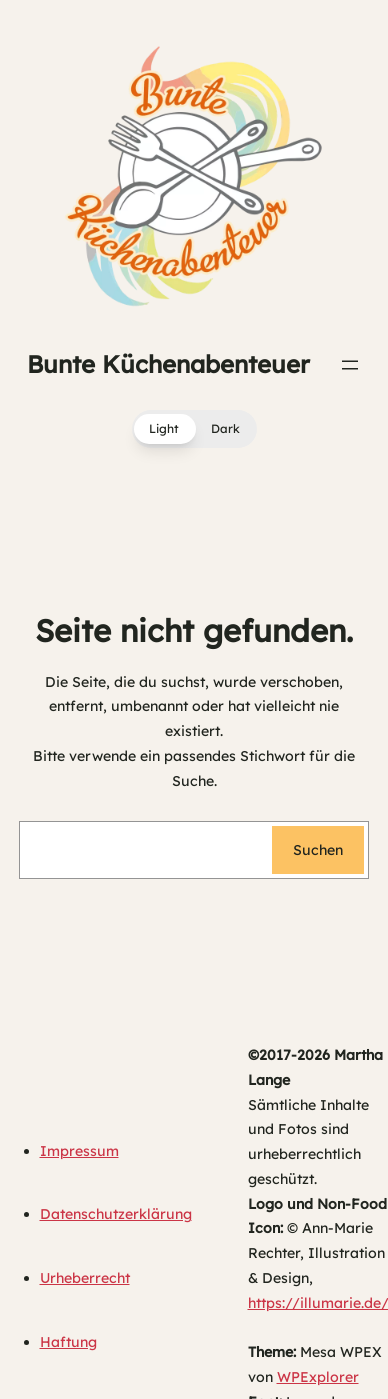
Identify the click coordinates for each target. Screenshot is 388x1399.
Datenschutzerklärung (116, 1214)
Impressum (79, 1151)
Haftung (68, 1342)
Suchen (318, 850)
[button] (194, 429)
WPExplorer (318, 1377)
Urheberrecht (85, 1278)
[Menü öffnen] (350, 365)
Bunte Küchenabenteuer (168, 364)
